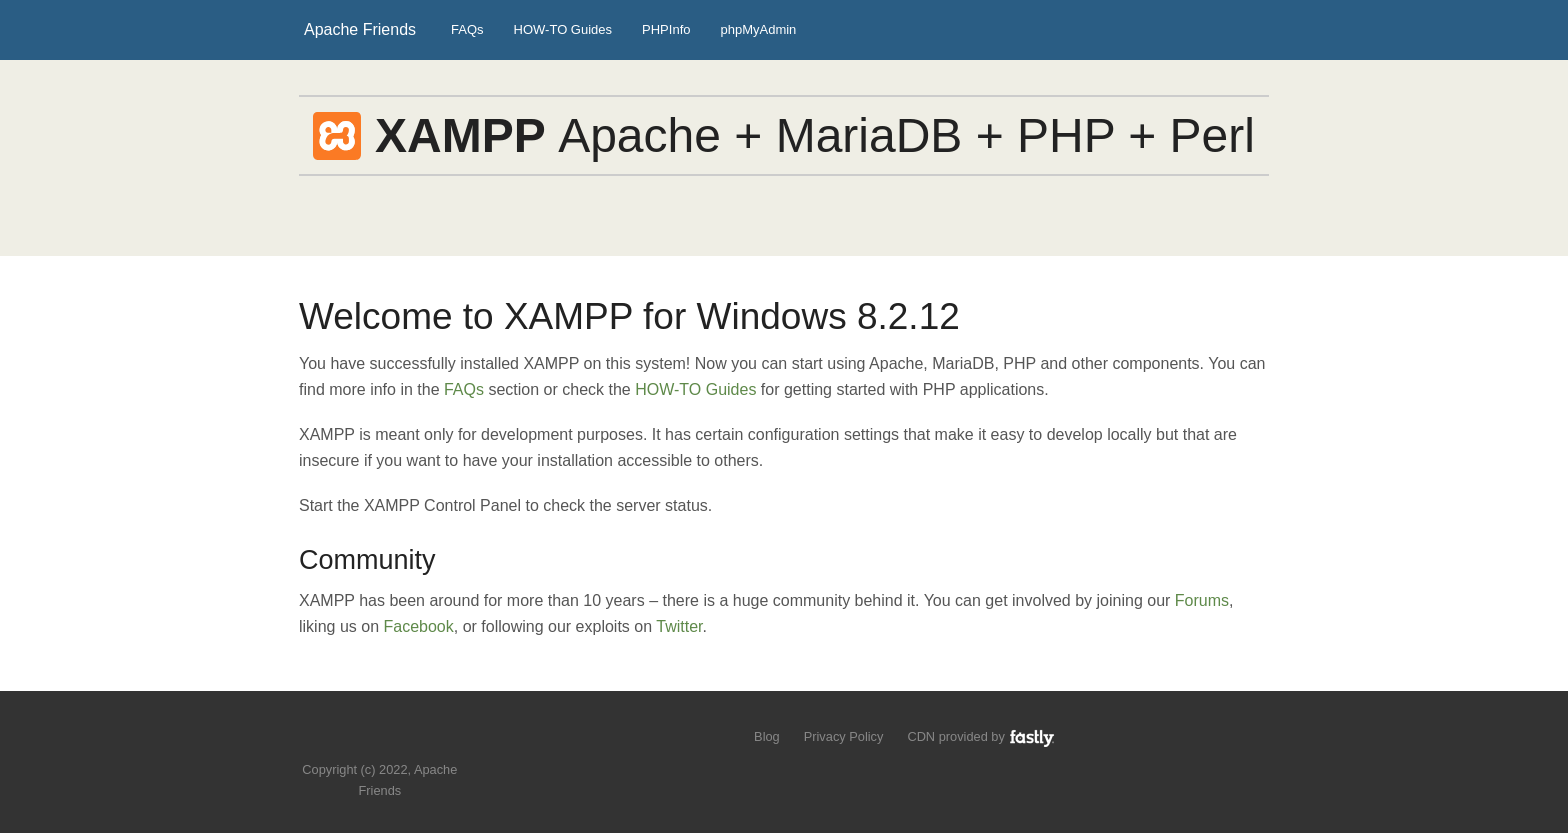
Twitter (679, 626)
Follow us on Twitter (360, 739)
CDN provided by (981, 736)
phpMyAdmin (758, 29)
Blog (767, 736)
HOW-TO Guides (563, 29)
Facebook (419, 626)
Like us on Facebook (394, 739)
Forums (1202, 600)
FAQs (467, 29)
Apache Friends (360, 29)
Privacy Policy (844, 736)
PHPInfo (666, 29)
